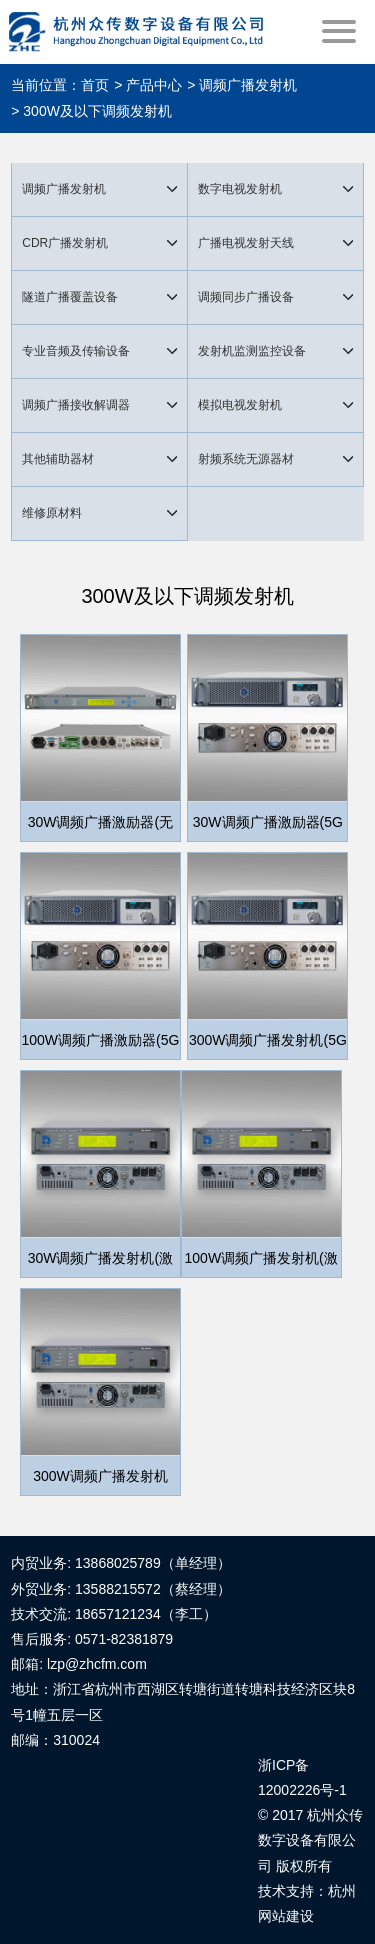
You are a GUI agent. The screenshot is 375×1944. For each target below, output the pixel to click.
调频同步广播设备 (246, 297)
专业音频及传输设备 (76, 351)
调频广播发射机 (64, 189)
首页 (95, 85)
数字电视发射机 (240, 189)
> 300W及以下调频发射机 (91, 111)
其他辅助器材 (58, 459)
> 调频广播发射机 (242, 85)
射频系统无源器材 (246, 459)
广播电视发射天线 (246, 243)
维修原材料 (52, 513)
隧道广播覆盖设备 (70, 297)
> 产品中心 (148, 85)
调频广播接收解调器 (76, 405)
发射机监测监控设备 (252, 351)
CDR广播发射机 (65, 243)
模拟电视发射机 (240, 405)
